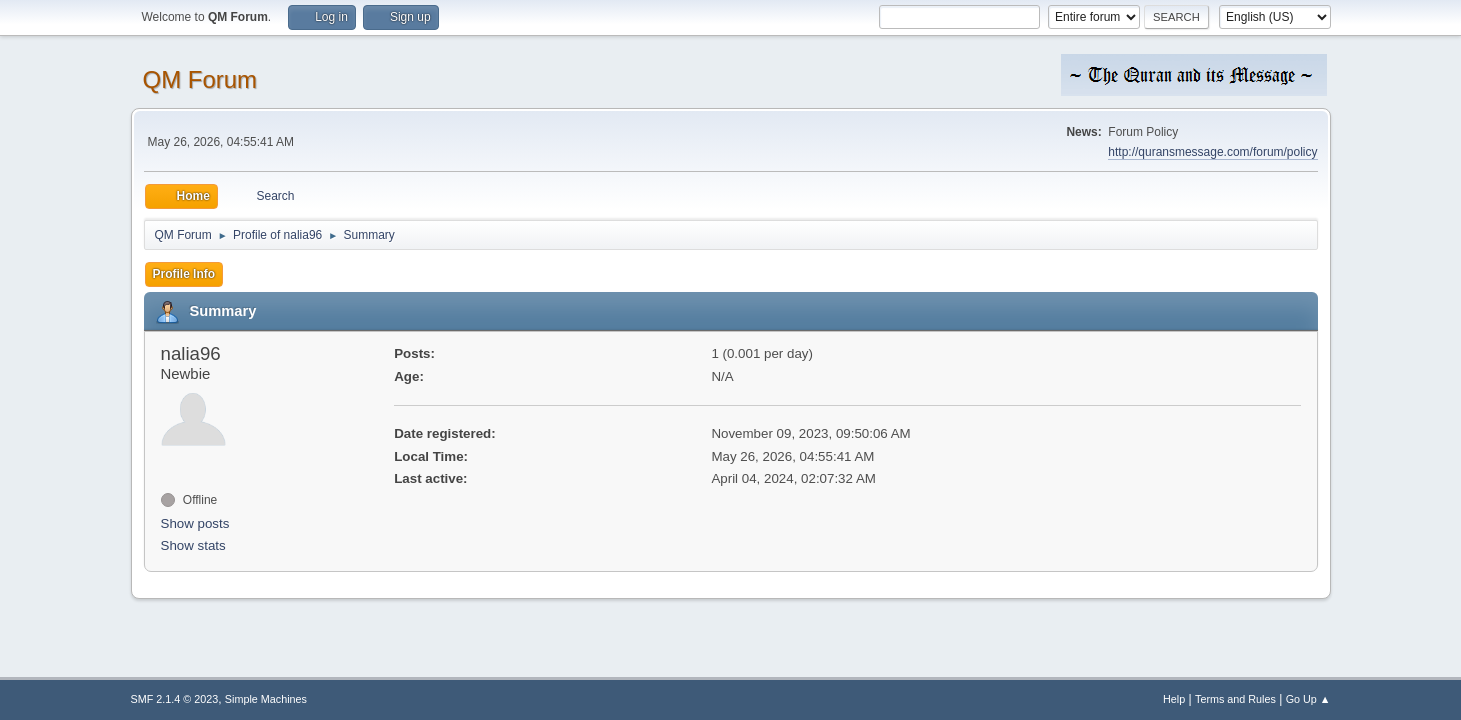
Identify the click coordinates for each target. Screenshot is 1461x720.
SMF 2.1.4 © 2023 (175, 699)
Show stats (193, 545)
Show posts (195, 523)
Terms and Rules (1235, 699)
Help (1174, 699)
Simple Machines (266, 699)
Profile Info (184, 274)
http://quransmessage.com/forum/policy (1212, 152)
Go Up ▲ (1308, 699)
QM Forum (200, 79)
